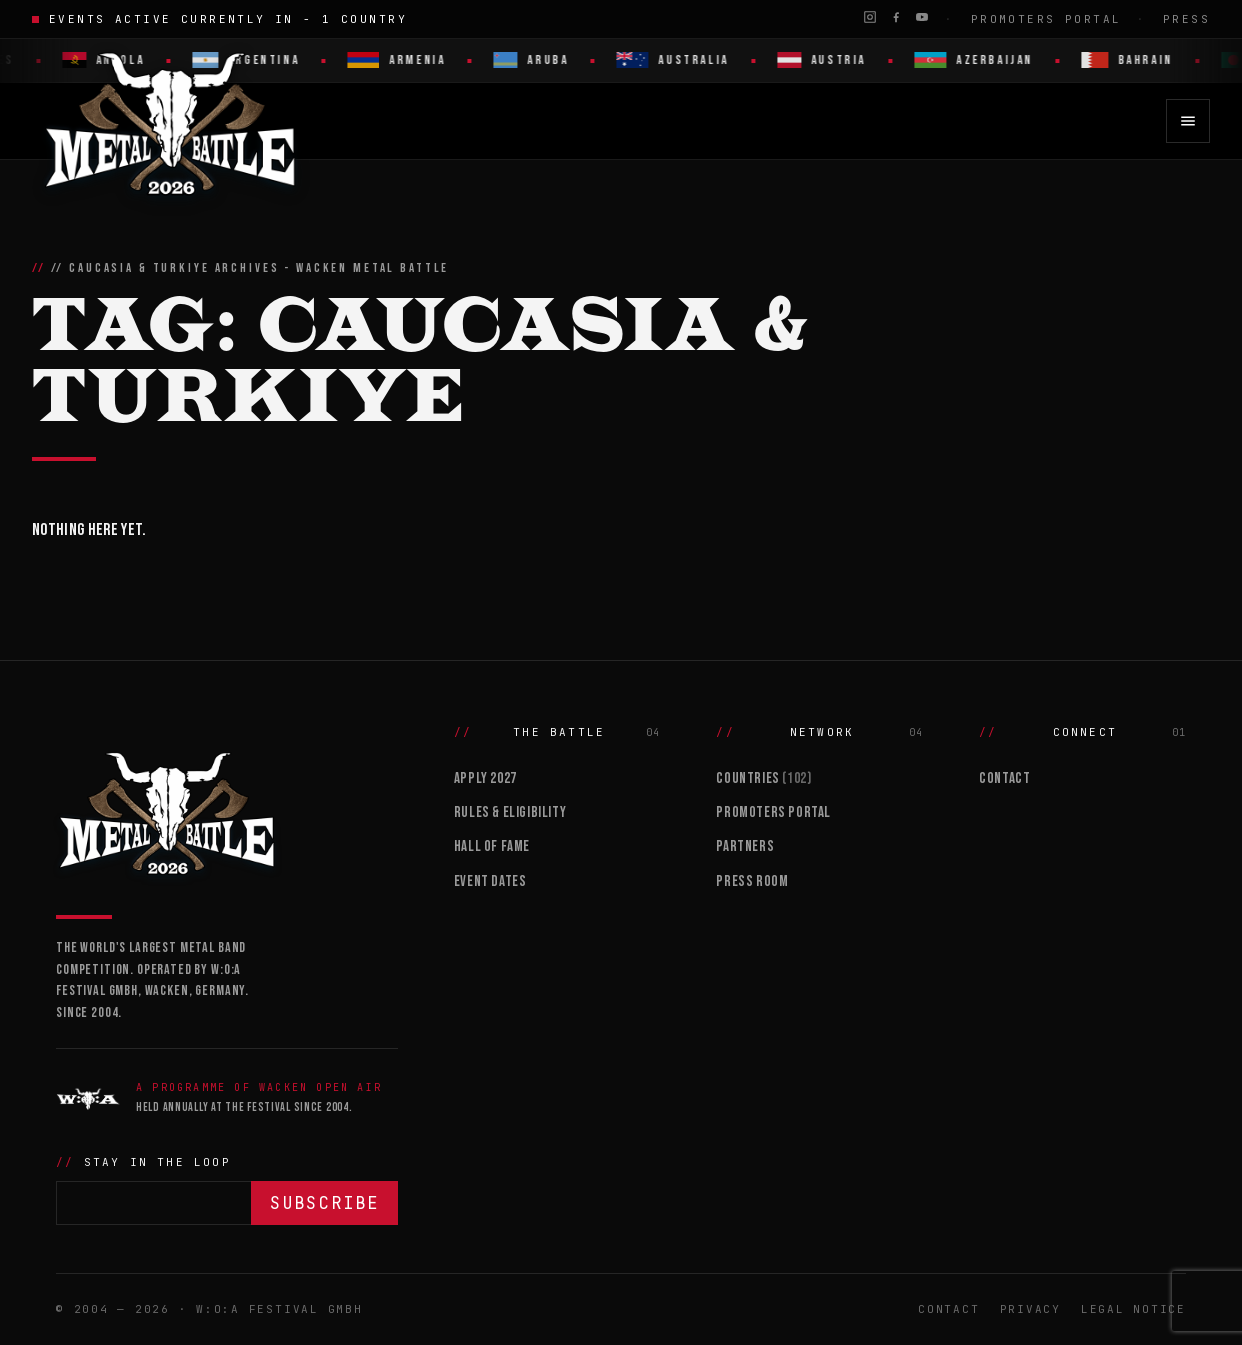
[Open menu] (1188, 121)
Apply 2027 (485, 778)
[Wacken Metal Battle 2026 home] (171, 121)
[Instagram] (870, 17)
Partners (745, 846)
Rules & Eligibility (510, 812)
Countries (763, 778)
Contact (1004, 778)
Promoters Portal (1046, 19)
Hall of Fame (492, 846)
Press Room (752, 881)
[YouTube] (922, 17)
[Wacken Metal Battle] (227, 811)
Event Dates (490, 881)
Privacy (1030, 1309)
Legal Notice (1133, 1309)
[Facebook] (896, 17)
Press (1186, 19)
